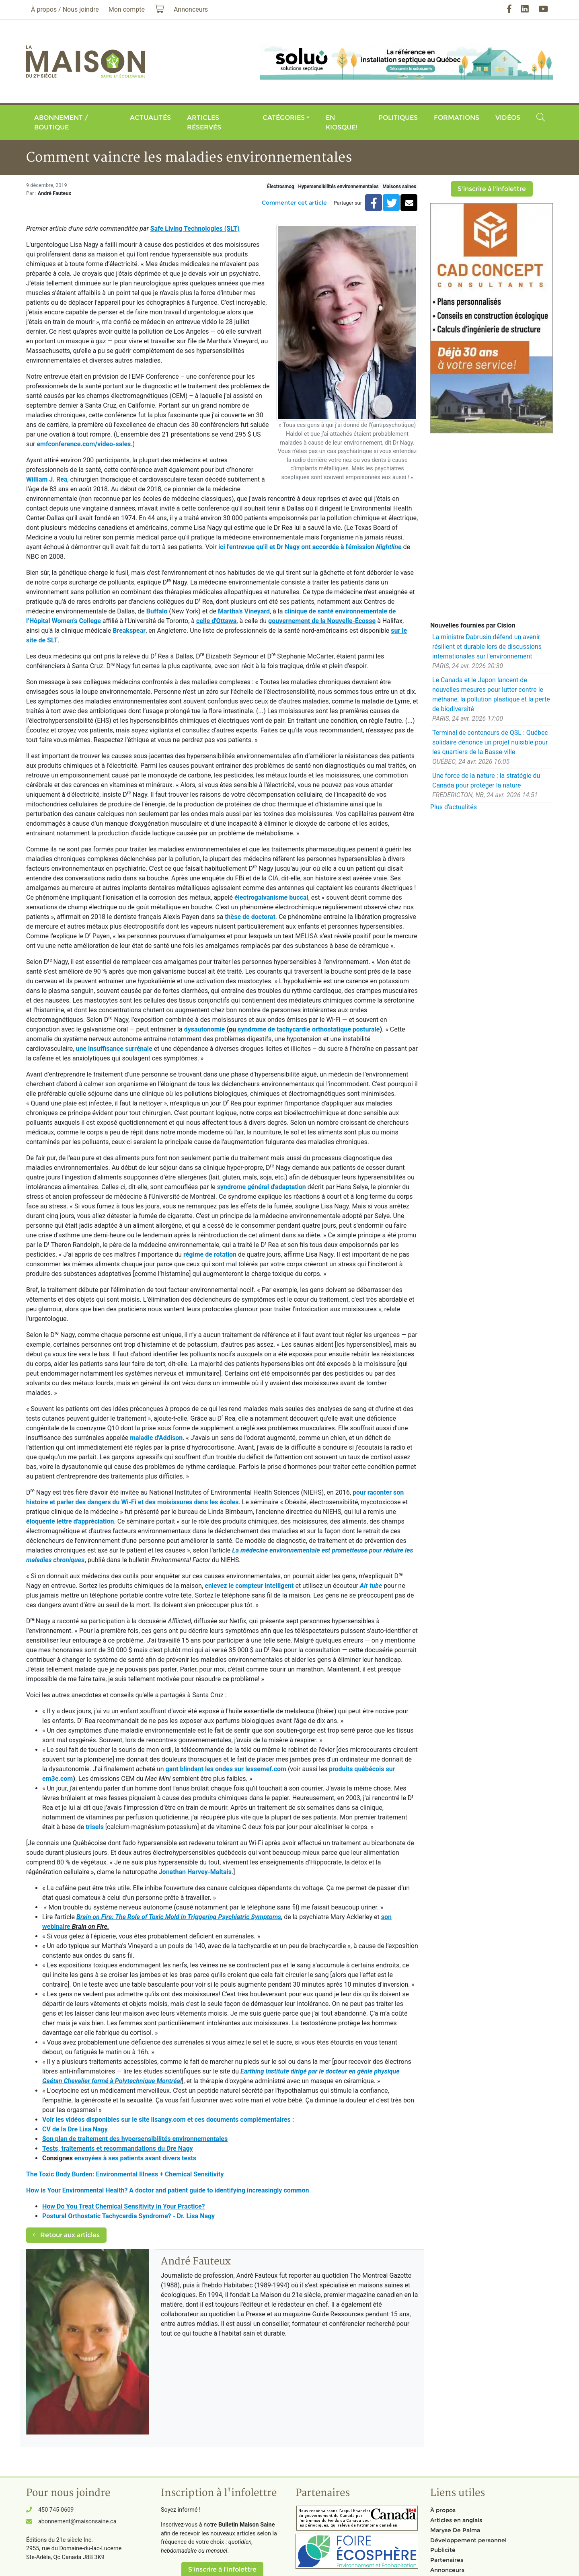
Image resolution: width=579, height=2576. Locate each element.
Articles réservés (204, 122)
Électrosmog (280, 186)
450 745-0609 (56, 2509)
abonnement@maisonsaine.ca (77, 2521)
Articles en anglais (456, 2520)
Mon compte (127, 9)
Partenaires (446, 2560)
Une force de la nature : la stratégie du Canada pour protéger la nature (486, 780)
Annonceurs (447, 2570)
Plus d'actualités (453, 807)
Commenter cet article (294, 202)
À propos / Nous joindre (65, 9)
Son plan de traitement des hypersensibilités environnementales (135, 2139)
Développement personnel (468, 2540)
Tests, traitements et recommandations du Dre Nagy (117, 2148)
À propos (443, 2510)
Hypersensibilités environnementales (338, 186)
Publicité (443, 2549)
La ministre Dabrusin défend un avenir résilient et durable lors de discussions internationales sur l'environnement (487, 646)
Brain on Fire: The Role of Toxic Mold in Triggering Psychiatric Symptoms (178, 1917)
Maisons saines (399, 186)
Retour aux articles (66, 2235)
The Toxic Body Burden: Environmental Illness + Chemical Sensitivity (125, 2174)
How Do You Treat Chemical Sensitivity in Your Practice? (123, 2206)
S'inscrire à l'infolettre (492, 189)
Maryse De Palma (455, 2530)
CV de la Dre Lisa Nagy (75, 2129)
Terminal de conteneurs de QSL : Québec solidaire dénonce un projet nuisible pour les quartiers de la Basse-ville (490, 742)
